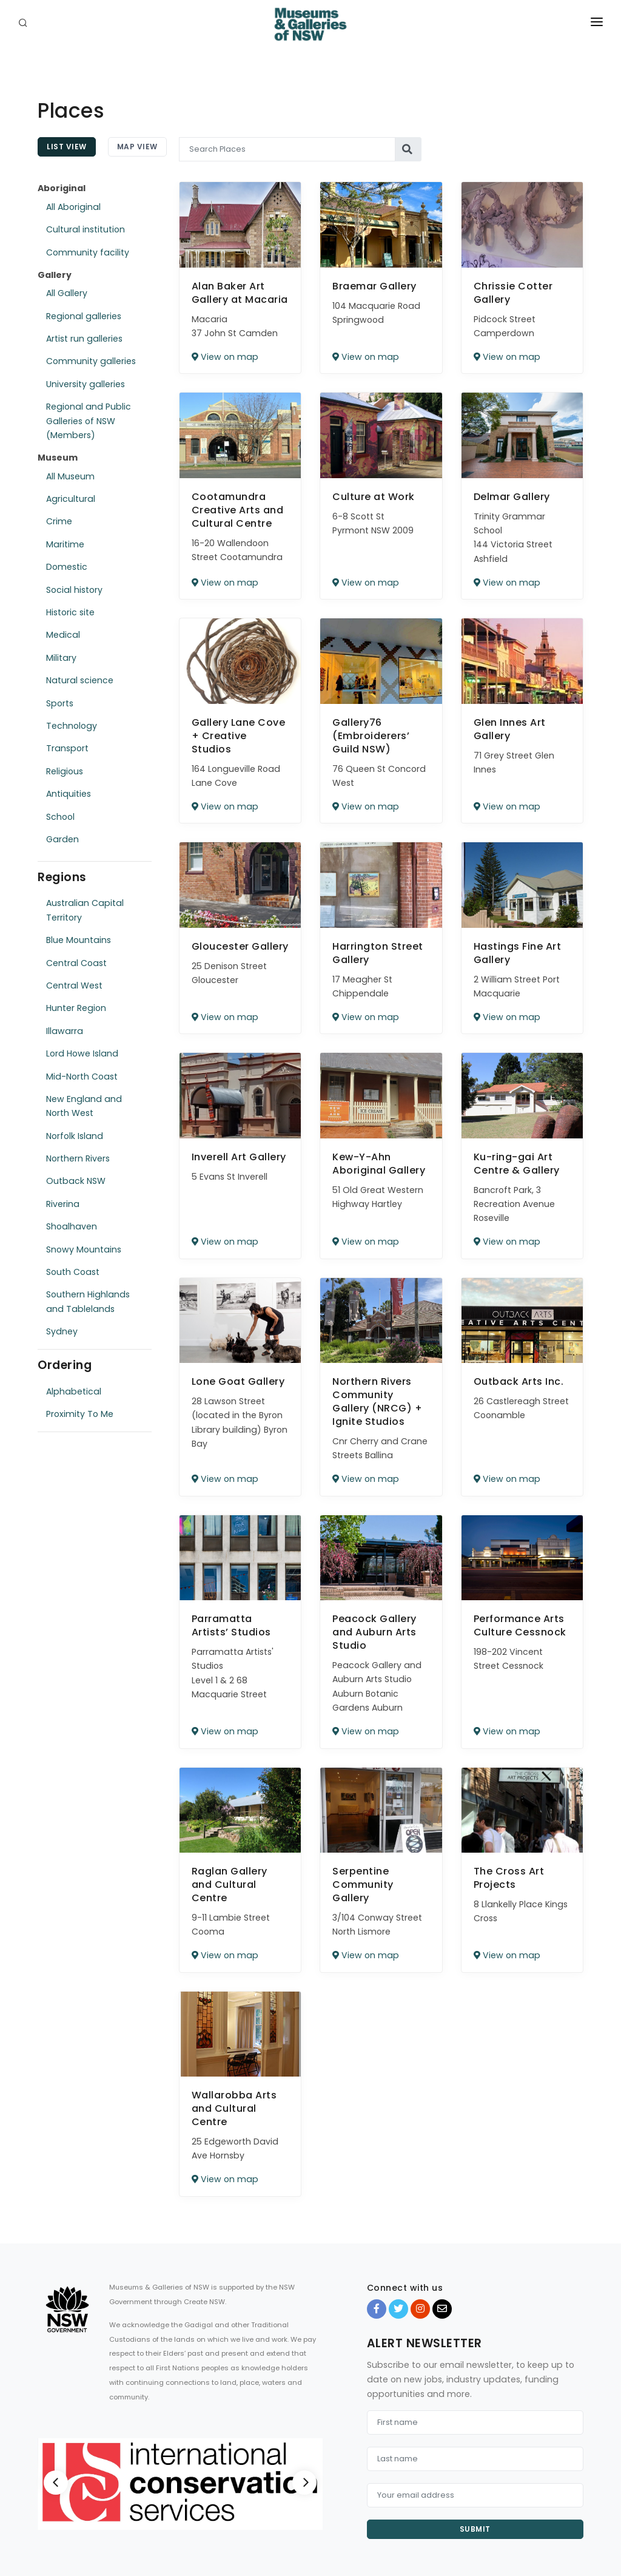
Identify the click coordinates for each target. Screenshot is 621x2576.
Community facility (87, 252)
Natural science (79, 680)
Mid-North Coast (82, 1076)
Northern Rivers (78, 1158)
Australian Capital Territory (85, 910)
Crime (59, 521)
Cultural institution (85, 229)
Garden (62, 839)
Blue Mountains (78, 940)
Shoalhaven (71, 1226)
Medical (63, 635)
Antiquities (68, 794)
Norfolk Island (74, 1136)
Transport (67, 748)
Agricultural (70, 499)
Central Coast (76, 963)
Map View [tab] (137, 146)
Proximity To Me (79, 1414)
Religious (64, 771)
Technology (71, 726)
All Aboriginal (73, 207)
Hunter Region (76, 1008)
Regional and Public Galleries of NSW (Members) (88, 421)
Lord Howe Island (82, 1053)
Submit (475, 2529)
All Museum (70, 476)
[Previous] (56, 2482)
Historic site (70, 612)
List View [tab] (67, 146)
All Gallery (66, 293)
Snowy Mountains (83, 1249)
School (60, 817)
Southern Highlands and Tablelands (88, 1301)
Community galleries (91, 361)
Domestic (66, 567)
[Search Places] (287, 149)
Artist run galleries (84, 339)
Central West (74, 985)
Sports (59, 703)
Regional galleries (83, 316)
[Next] (304, 2482)
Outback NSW (76, 1181)
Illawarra (64, 1031)
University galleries (85, 384)
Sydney (62, 1331)
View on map (225, 357)
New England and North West (84, 1106)
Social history (74, 590)
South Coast (72, 1272)
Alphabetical (73, 1391)
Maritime (65, 544)
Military (61, 658)
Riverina (62, 1204)
